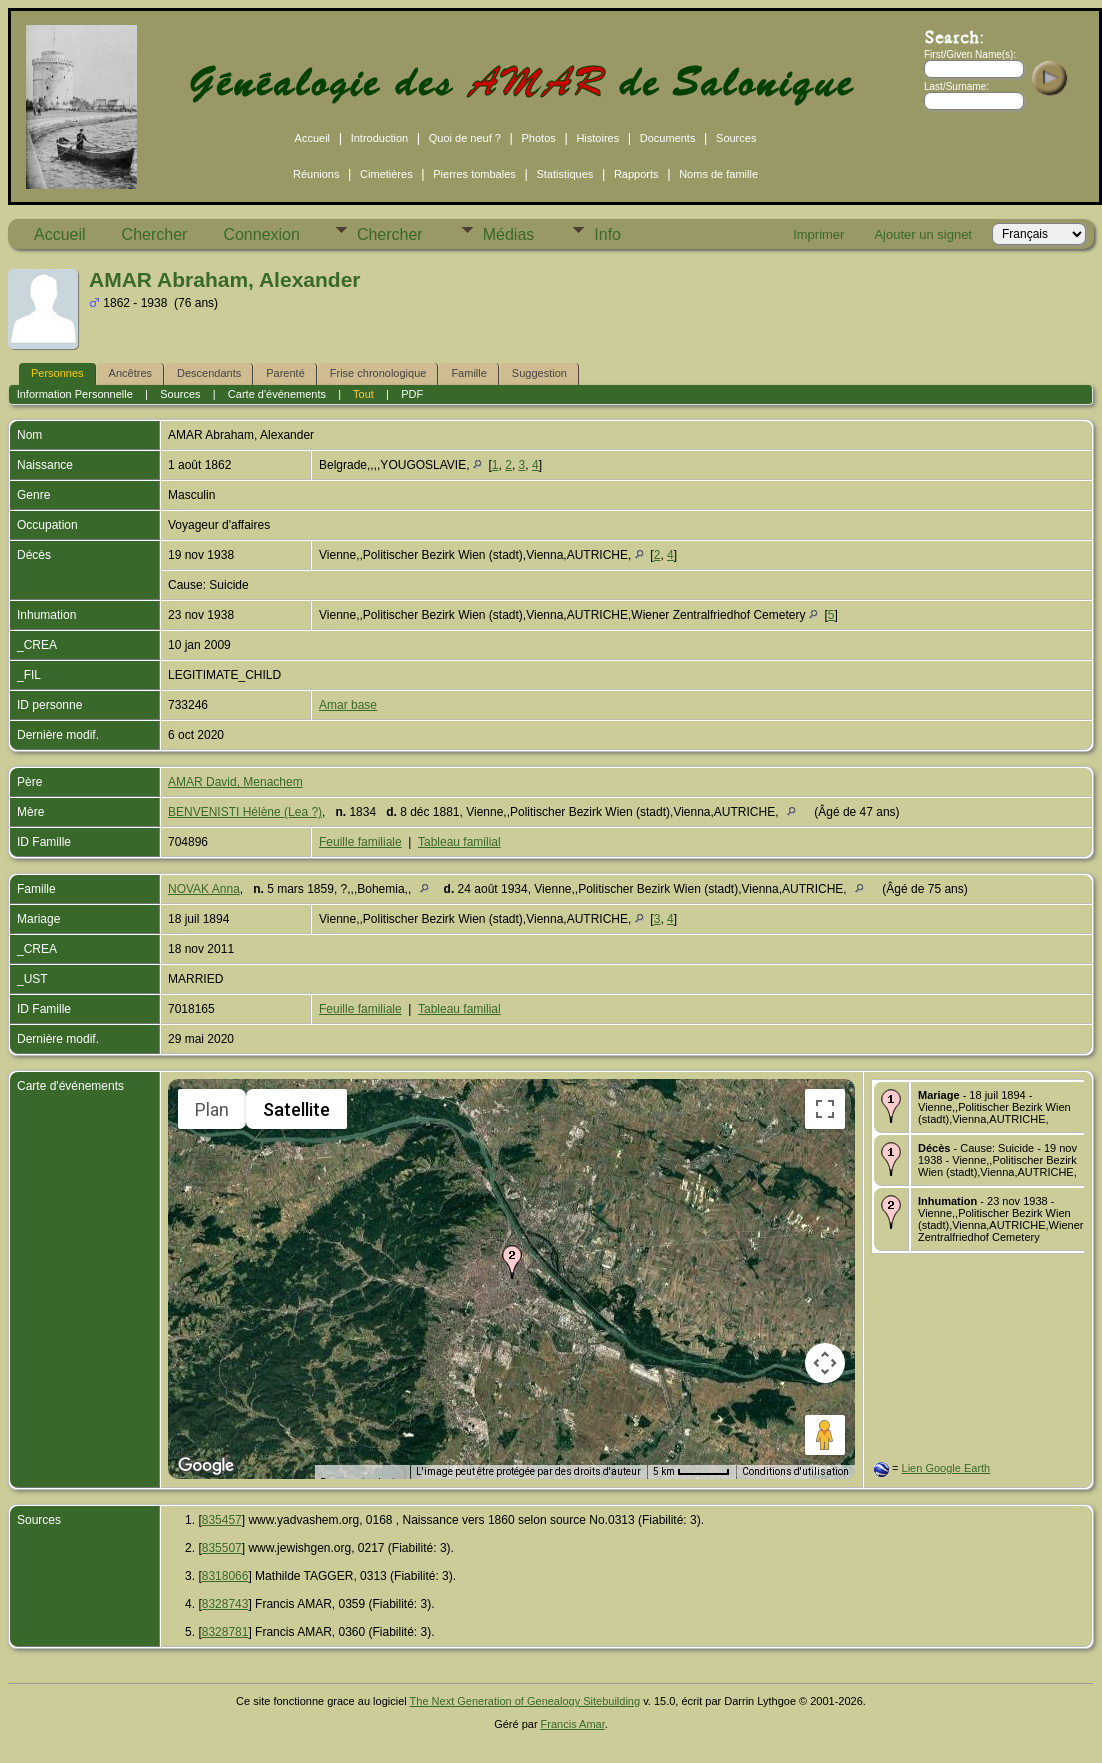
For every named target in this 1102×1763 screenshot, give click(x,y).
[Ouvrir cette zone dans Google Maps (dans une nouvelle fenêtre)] (206, 1466)
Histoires (597, 138)
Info (607, 234)
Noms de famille (718, 174)
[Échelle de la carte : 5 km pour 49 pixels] (691, 1472)
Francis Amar (573, 1724)
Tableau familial (459, 842)
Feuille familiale (360, 842)
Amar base (348, 705)
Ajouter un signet (923, 234)
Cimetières (386, 174)
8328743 (225, 1604)
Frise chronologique (378, 373)
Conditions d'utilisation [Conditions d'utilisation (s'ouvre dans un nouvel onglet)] (795, 1471)
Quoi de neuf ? (465, 138)
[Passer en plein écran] (825, 1109)
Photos (539, 138)
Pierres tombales (474, 174)
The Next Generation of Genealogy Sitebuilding (525, 1701)
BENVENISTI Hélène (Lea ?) (245, 812)
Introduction (379, 138)
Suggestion (539, 373)
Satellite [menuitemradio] (296, 1109)
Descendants (209, 373)
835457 (222, 1520)
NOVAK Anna (204, 889)
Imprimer (818, 234)
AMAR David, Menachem (235, 782)
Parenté (285, 373)
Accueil (312, 138)
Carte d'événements (277, 394)
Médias (509, 234)
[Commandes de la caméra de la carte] (825, 1363)
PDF (412, 394)
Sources (736, 138)
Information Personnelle (75, 394)
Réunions (316, 174)
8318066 (225, 1576)
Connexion (261, 234)
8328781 (225, 1632)
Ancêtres (130, 373)
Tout (363, 394)
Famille (468, 373)
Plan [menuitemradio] (212, 1109)
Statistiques (564, 174)
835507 (222, 1548)
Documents (668, 138)
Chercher (155, 234)
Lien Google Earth (946, 1468)
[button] (512, 1262)
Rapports (636, 174)
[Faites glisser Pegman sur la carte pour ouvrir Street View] (825, 1435)
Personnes (57, 373)
